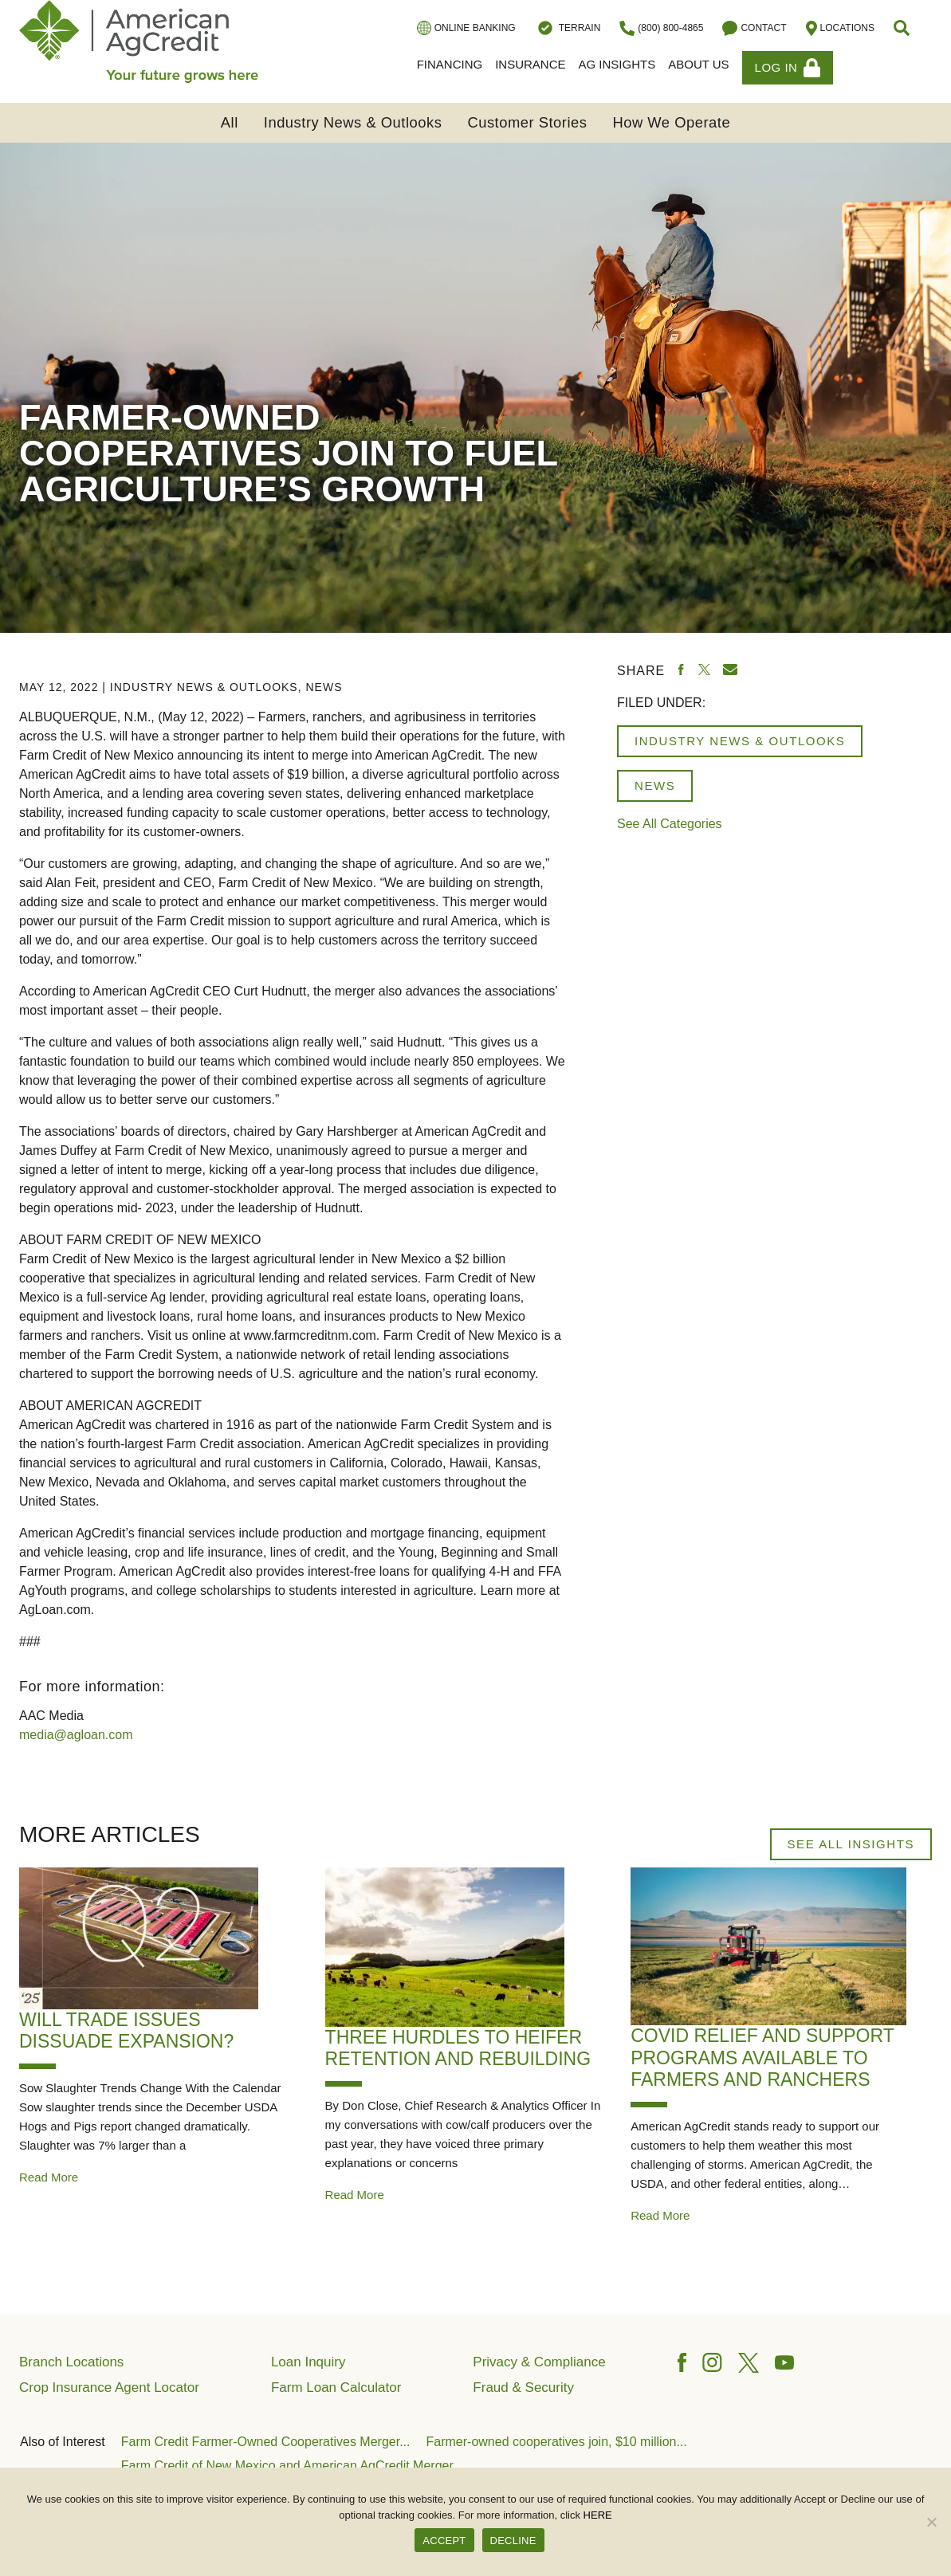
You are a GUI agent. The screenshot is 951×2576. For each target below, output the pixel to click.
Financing (450, 64)
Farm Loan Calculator (336, 2387)
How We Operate (671, 122)
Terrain (568, 28)
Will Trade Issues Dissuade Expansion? (126, 2030)
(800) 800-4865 (661, 28)
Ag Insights (617, 64)
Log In (788, 67)
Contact (754, 28)
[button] (903, 28)
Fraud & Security (523, 2387)
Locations (840, 28)
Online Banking (466, 28)
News (324, 687)
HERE (598, 2515)
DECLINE (513, 2541)
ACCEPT (444, 2541)
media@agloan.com (76, 1735)
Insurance (530, 64)
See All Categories (669, 824)
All (229, 122)
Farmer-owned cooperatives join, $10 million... (556, 2441)
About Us (698, 64)
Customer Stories (527, 122)
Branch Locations (71, 2362)
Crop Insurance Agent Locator (109, 2387)
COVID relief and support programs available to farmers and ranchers (762, 2057)
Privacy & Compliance (539, 2362)
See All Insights (851, 1844)
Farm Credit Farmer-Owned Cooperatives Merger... (266, 2441)
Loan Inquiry (308, 2362)
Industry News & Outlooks (353, 122)
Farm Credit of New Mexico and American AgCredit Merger (287, 2465)
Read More (48, 2177)
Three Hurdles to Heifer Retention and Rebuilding (458, 2048)
